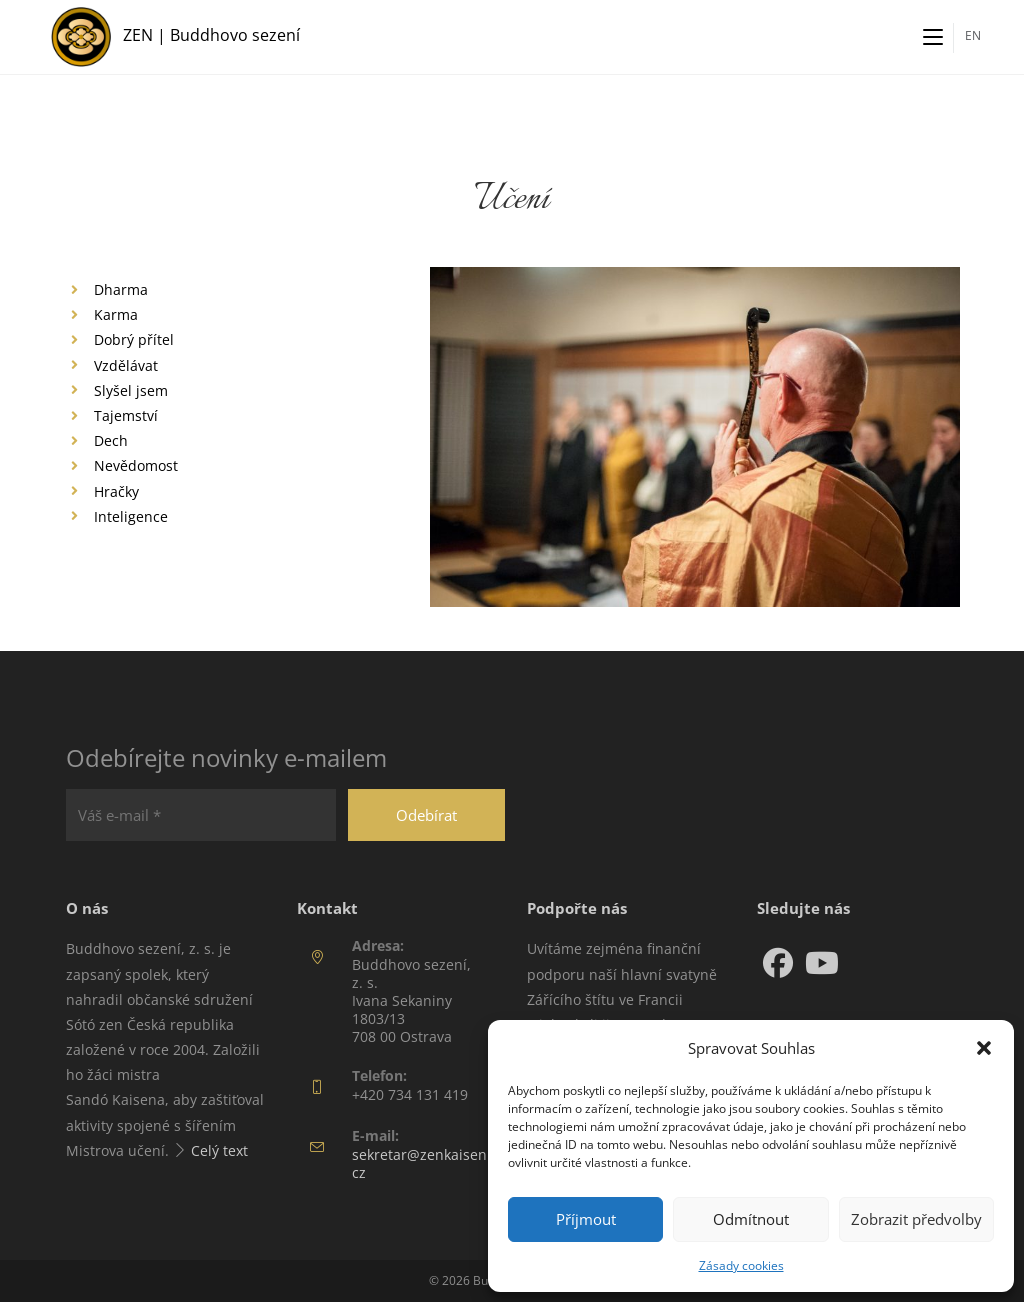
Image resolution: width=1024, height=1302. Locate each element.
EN (973, 35)
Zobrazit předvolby (916, 1219)
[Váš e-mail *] (201, 815)
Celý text (219, 1150)
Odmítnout (751, 1219)
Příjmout (586, 1219)
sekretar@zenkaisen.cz (421, 1163)
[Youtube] (822, 963)
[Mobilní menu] (933, 37)
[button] (984, 1048)
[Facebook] (778, 963)
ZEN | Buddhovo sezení (211, 35)
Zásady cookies (741, 1265)
